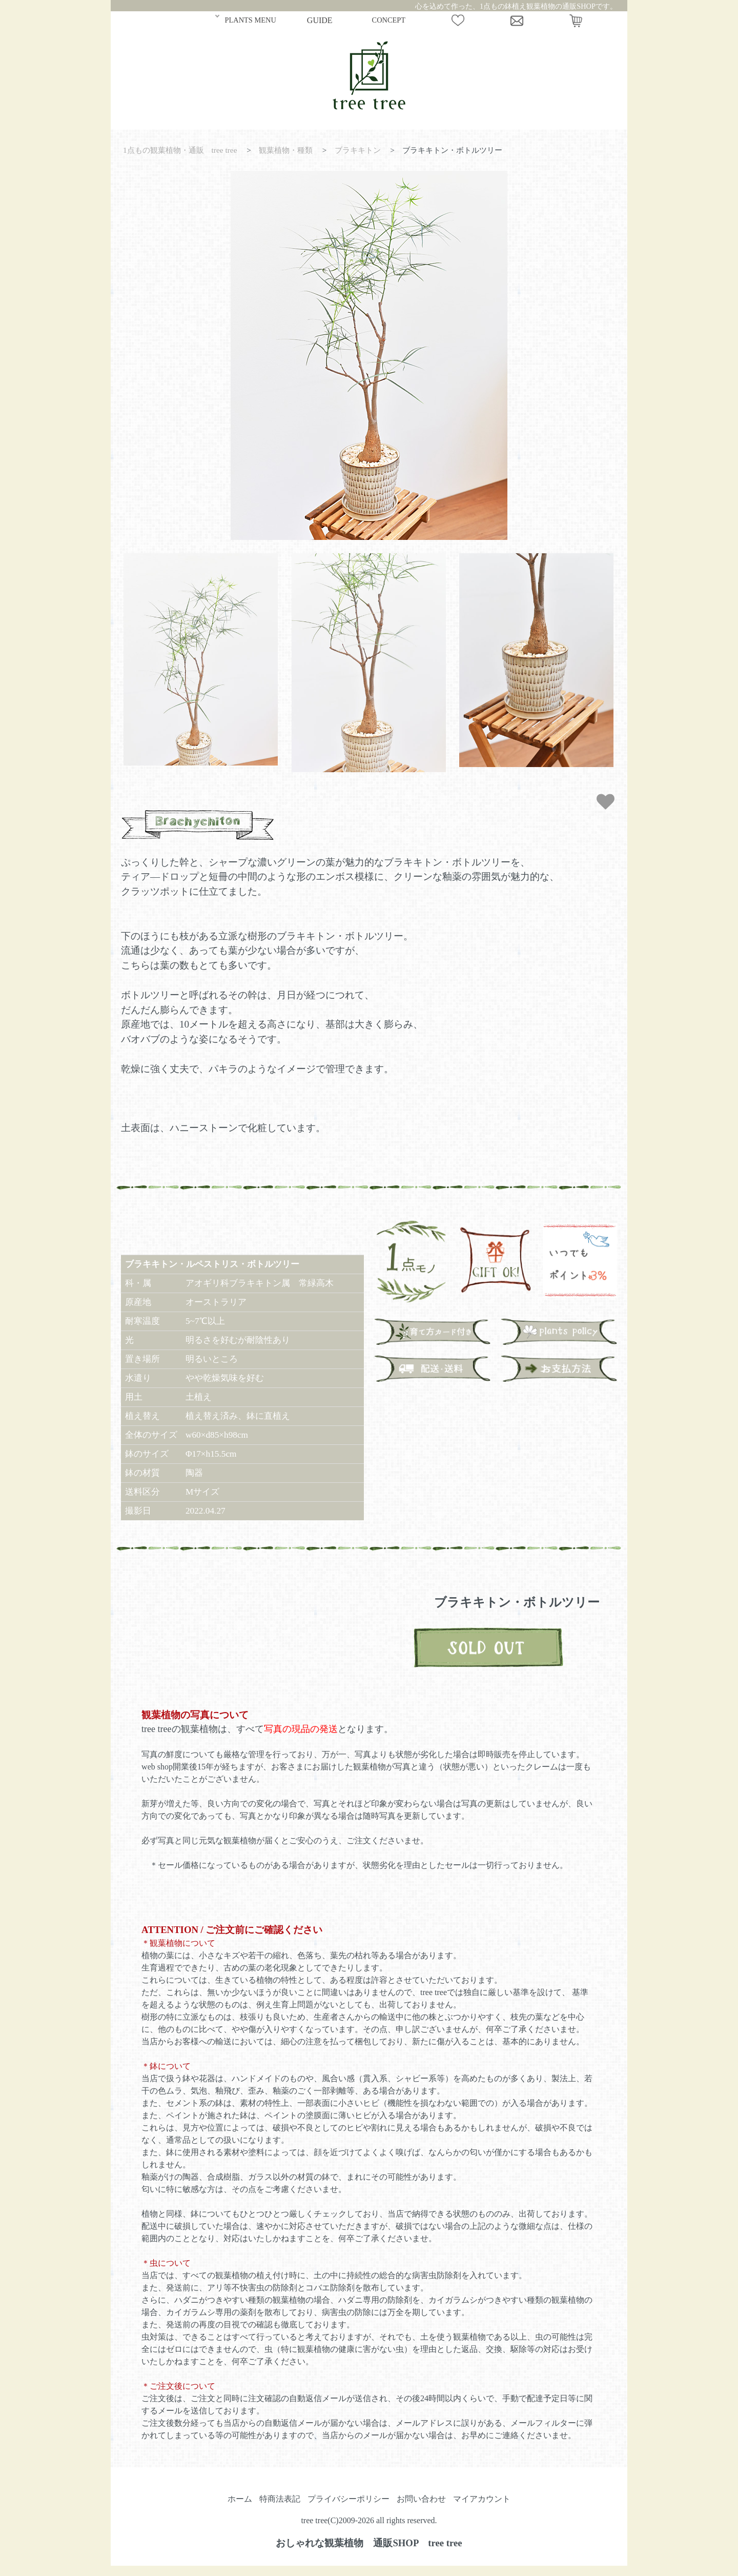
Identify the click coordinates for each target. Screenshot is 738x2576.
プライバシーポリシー (348, 2498)
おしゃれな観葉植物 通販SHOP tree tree (369, 2543)
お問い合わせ (421, 2498)
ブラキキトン (358, 150)
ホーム (240, 2498)
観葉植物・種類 (286, 150)
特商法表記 (279, 2498)
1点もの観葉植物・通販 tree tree (180, 150)
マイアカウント (481, 2498)
